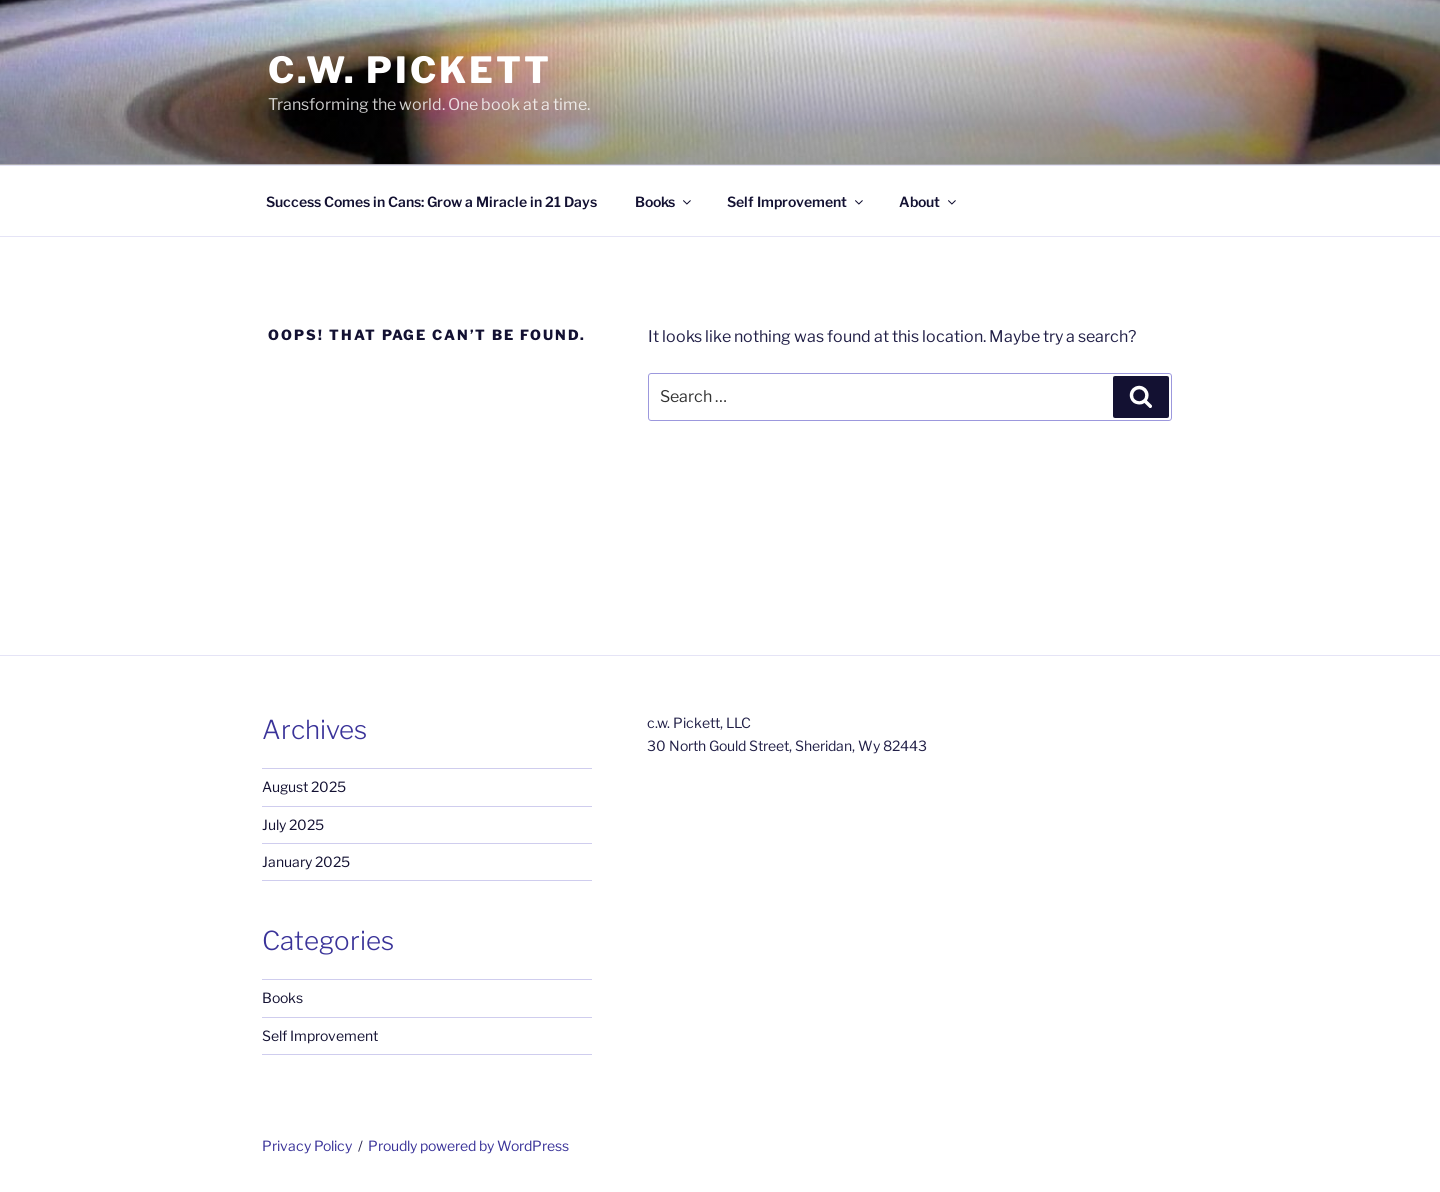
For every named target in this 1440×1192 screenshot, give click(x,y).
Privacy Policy (307, 1145)
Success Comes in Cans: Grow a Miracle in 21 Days (431, 201)
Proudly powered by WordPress (468, 1145)
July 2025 (293, 824)
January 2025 (306, 861)
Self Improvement (796, 201)
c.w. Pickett (410, 70)
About (929, 201)
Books (664, 201)
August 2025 (304, 786)
